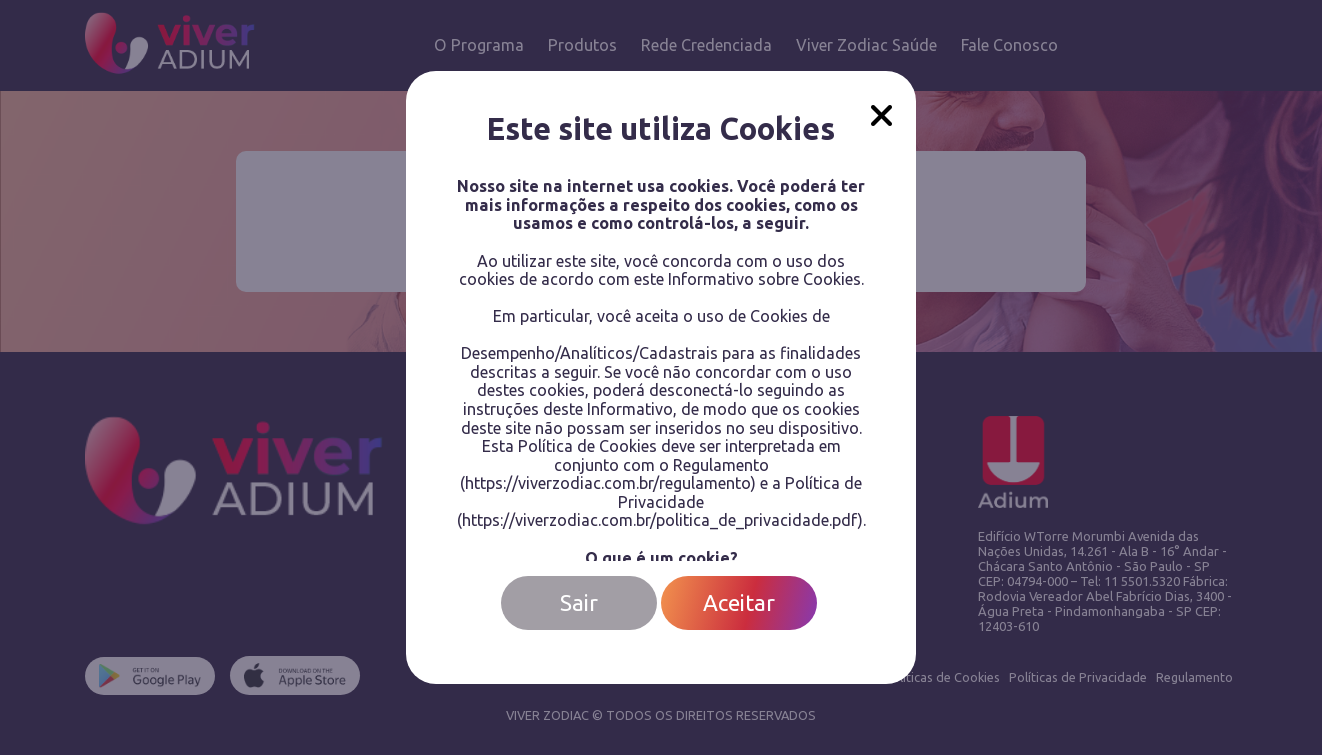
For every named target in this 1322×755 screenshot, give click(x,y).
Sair (579, 602)
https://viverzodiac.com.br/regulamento (608, 483)
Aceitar (739, 602)
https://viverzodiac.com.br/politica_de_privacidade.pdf (660, 520)
